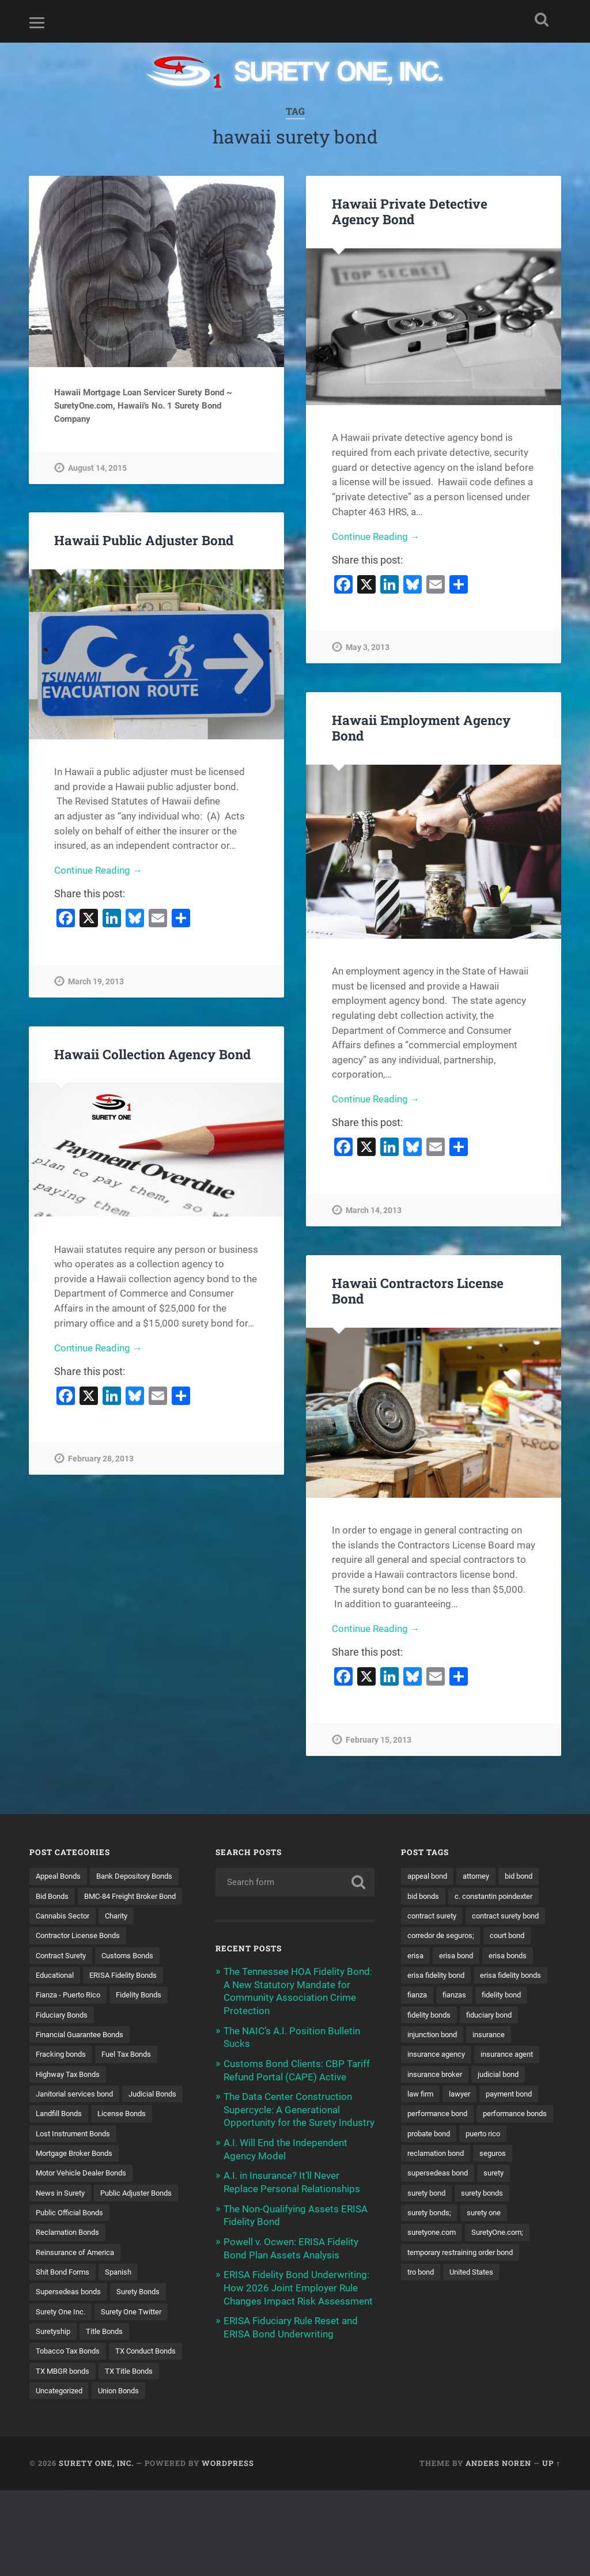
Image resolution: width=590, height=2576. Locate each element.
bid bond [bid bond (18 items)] (528, 1875)
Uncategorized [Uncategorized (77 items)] (128, 2455)
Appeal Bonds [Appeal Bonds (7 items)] (60, 1875)
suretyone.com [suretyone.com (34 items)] (434, 2275)
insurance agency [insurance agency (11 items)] (438, 2096)
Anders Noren (498, 2549)
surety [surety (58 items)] (418, 2236)
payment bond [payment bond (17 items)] (517, 2135)
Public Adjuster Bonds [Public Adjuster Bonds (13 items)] (75, 2255)
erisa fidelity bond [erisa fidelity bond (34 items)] (438, 1996)
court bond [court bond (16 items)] (515, 1956)
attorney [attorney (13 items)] (482, 1875)
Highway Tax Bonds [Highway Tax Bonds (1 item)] (71, 2096)
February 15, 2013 (378, 1741)
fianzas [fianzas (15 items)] (420, 2036)
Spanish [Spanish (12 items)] (125, 2335)
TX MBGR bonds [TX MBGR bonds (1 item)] (147, 2436)
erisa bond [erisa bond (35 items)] (459, 1976)
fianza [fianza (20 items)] (501, 2015)
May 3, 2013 (367, 648)
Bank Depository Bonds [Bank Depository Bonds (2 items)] (77, 1896)
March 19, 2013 (96, 982)
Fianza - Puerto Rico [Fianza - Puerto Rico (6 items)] (71, 2015)
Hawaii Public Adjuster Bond (143, 540)
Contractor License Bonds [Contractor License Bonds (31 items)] (82, 1956)
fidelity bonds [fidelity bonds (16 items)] (431, 2056)
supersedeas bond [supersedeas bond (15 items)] (484, 2215)
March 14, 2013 (374, 1211)
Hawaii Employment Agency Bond (421, 727)
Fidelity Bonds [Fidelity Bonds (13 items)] (148, 2015)
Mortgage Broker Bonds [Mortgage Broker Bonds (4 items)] (78, 2195)
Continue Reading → (376, 537)
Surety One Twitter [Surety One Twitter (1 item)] (138, 2376)
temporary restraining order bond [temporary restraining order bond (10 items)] (466, 2296)
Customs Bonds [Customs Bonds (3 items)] (136, 1976)
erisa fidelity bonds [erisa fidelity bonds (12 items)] (440, 2015)
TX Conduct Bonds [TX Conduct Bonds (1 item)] (69, 2436)
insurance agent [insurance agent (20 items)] (514, 2096)
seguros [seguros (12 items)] (421, 2215)
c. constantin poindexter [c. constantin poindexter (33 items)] (501, 1896)
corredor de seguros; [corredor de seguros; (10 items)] (444, 1956)
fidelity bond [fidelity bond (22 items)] (471, 2036)
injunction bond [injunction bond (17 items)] (435, 2075)
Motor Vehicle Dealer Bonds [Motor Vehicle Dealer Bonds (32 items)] (85, 2215)
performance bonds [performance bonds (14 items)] (442, 2176)
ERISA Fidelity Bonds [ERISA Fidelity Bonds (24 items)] (131, 1996)
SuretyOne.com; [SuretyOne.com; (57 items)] (505, 2275)
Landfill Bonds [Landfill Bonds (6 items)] (129, 2135)
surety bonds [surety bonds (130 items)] (527, 2236)
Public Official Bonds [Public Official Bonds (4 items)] (72, 2275)
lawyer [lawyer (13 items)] (463, 2135)
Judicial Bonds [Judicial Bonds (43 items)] (62, 2135)
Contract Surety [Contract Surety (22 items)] (64, 1976)
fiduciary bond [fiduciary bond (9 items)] (496, 2056)
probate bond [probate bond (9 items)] (517, 2176)
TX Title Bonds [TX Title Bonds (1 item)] (61, 2455)
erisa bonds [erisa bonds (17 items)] (514, 1976)
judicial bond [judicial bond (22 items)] (505, 2116)
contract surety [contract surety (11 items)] (434, 1916)
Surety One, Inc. (96, 2549)
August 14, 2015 (97, 468)
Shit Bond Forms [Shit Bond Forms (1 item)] (65, 2335)
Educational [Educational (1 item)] (57, 1996)
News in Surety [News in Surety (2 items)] (62, 2236)
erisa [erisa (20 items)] (416, 1976)
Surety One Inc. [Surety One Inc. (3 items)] (63, 2376)
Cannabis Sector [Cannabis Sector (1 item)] (65, 1935)
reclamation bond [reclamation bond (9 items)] (493, 2195)
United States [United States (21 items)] (477, 2316)
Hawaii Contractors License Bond (418, 1290)
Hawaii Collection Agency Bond (152, 1054)
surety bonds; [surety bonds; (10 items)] (431, 2255)
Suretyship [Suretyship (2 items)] (55, 2395)
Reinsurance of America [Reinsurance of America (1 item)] (78, 2316)
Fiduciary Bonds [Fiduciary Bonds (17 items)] (64, 2036)
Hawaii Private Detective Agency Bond (409, 211)
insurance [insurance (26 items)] (495, 2075)
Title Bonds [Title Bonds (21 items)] (109, 2395)
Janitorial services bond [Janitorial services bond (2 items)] (78, 2116)
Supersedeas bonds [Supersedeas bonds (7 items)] (71, 2355)
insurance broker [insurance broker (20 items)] (437, 2116)
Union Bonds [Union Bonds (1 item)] (58, 2475)
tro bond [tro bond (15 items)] (422, 2316)
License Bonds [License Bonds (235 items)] (62, 2155)
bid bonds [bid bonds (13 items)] (424, 1896)
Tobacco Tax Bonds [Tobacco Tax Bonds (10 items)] (70, 2415)
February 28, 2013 (101, 1459)
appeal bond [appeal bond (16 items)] (429, 1875)
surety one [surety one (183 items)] (490, 2255)
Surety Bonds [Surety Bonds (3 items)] (145, 2355)
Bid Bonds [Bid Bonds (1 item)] (153, 1896)
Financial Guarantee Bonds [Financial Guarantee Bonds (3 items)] (84, 2056)
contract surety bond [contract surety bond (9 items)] (444, 1935)
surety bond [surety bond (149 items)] (466, 2236)
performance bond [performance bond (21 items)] (440, 2155)
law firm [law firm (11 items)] (421, 2135)
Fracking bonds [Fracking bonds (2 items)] (63, 2075)
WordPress (228, 2549)
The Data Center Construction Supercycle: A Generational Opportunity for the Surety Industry (299, 2107)
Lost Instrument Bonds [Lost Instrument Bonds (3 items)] (77, 2176)
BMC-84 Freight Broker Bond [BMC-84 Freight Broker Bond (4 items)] (87, 1916)
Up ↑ (551, 2549)
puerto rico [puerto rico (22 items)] (426, 2195)
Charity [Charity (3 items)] (123, 1935)
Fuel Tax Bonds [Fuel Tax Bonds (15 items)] (134, 2075)
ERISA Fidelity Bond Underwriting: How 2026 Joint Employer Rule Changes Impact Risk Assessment (298, 2282)
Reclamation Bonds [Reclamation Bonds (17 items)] (70, 2296)
